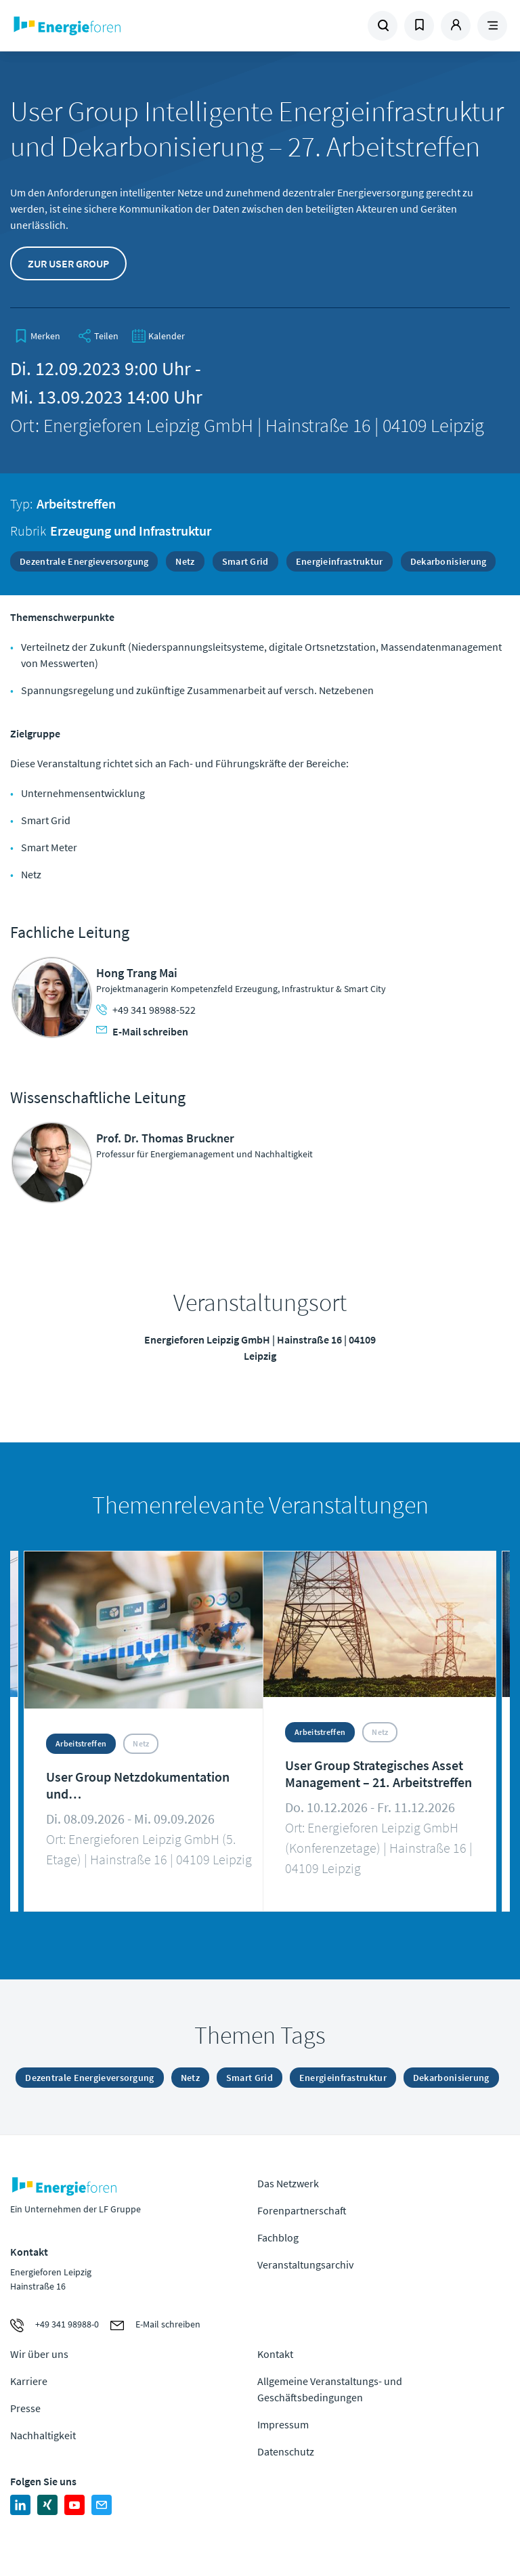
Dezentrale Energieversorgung (84, 561)
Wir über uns (39, 2354)
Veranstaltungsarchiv (305, 2264)
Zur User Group (68, 263)
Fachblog (278, 2237)
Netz (184, 561)
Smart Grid (245, 561)
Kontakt (275, 2354)
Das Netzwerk (288, 2183)
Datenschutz (285, 2451)
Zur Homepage (104, 26)
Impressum (283, 2424)
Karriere (28, 2381)
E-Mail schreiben (142, 1031)
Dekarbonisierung (448, 561)
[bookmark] (37, 335)
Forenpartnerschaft (302, 2210)
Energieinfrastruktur (339, 561)
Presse (25, 2408)
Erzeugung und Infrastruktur (130, 530)
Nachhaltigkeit (43, 2435)
